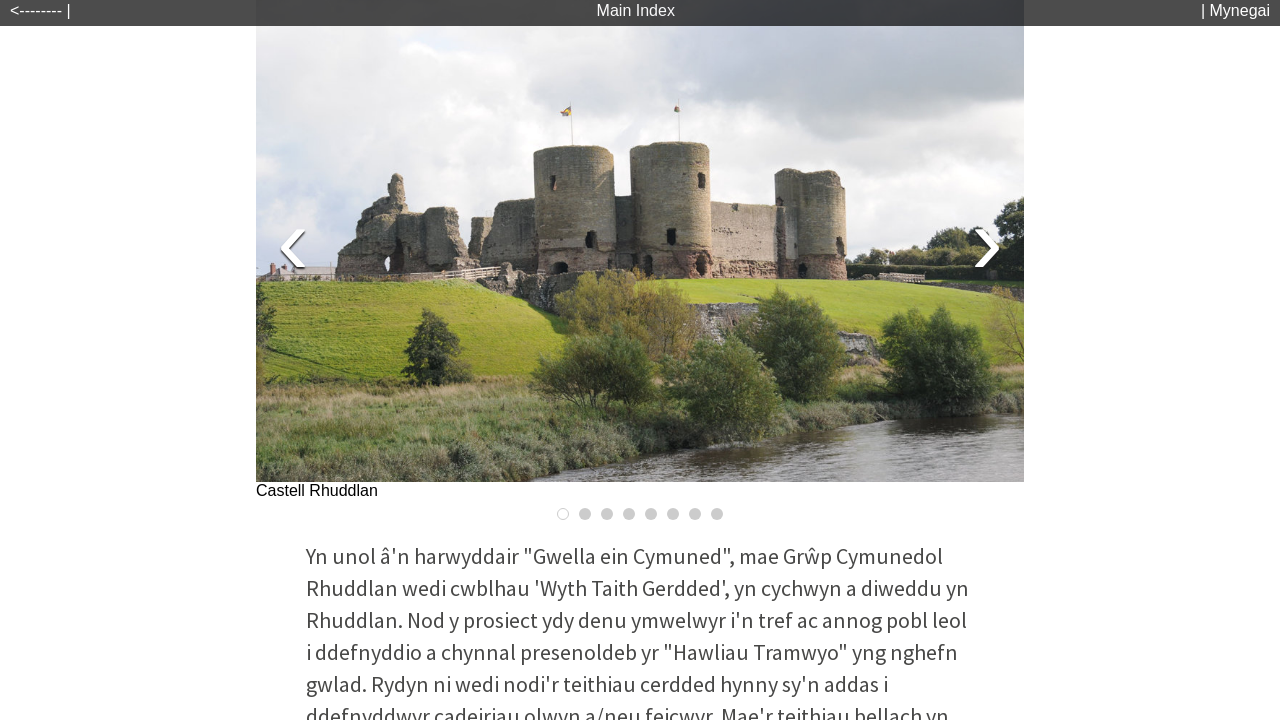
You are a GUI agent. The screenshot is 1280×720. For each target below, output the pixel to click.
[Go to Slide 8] (717, 514)
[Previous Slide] (293, 241)
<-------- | (40, 10)
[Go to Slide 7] (695, 514)
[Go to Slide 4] (629, 514)
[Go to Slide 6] (673, 514)
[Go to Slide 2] (585, 514)
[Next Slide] (987, 241)
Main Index (636, 10)
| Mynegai (1235, 10)
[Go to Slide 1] (563, 514)
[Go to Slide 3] (607, 514)
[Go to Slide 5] (651, 514)
